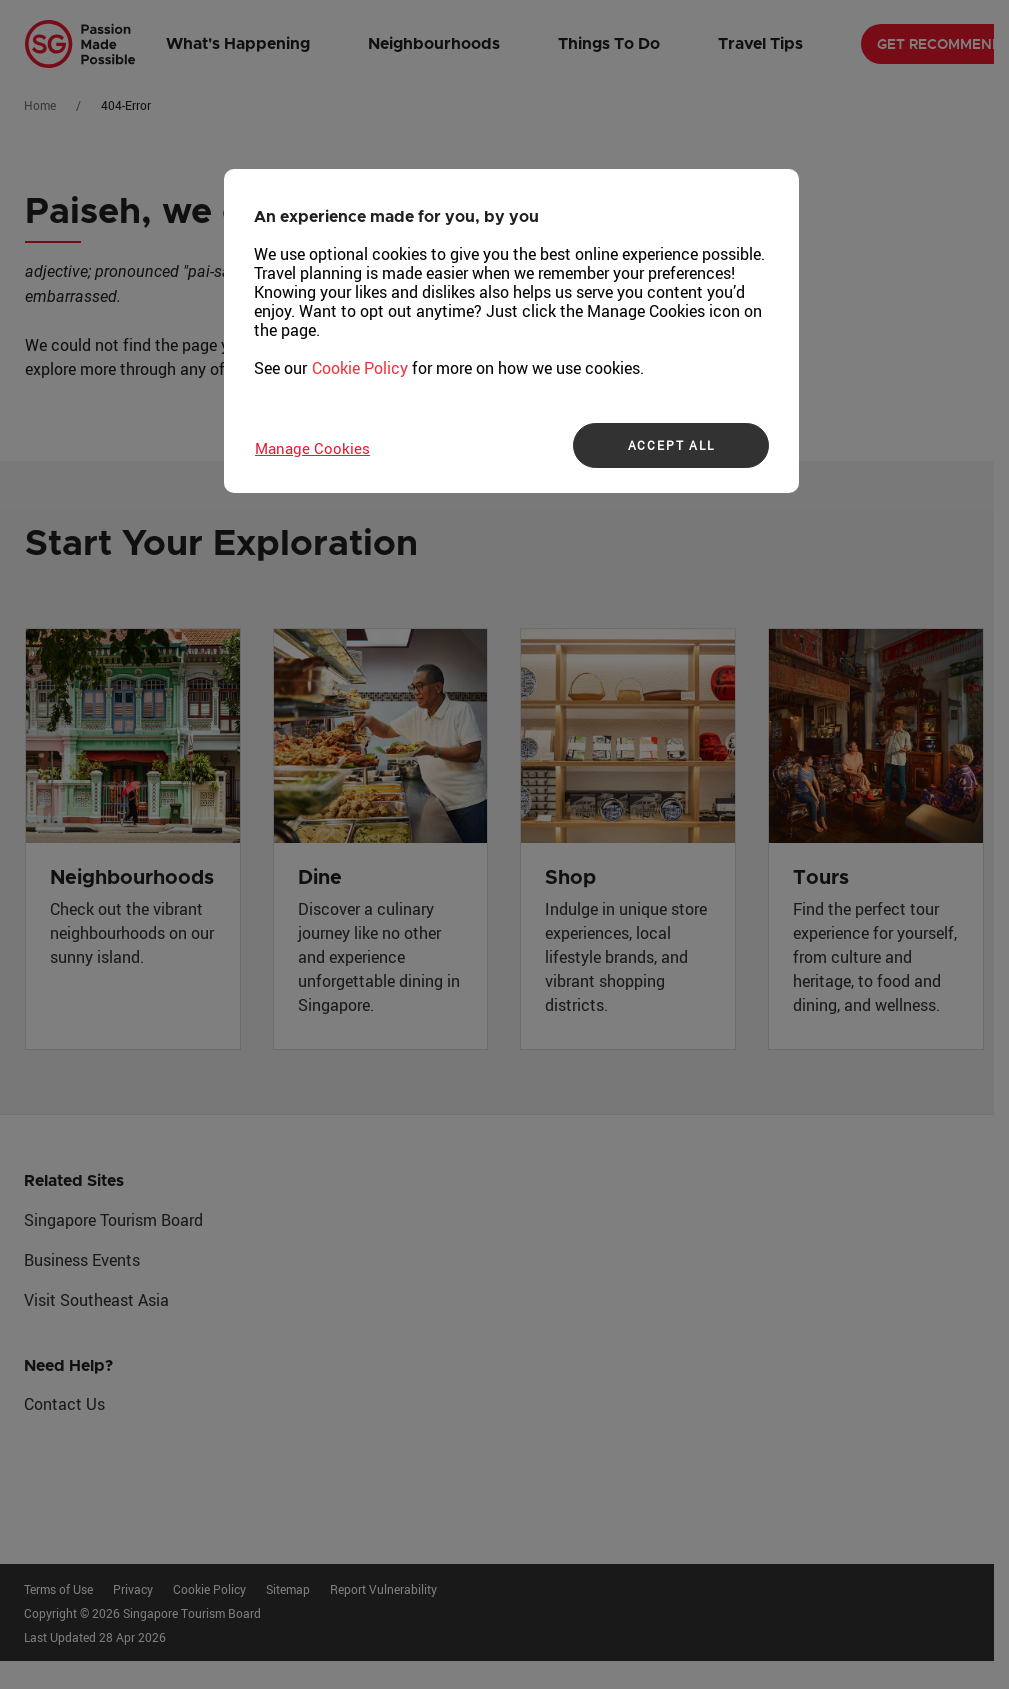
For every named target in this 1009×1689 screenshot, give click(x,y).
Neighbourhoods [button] (434, 44)
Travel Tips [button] (760, 44)
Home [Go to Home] (40, 105)
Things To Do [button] (609, 44)
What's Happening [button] (238, 44)
